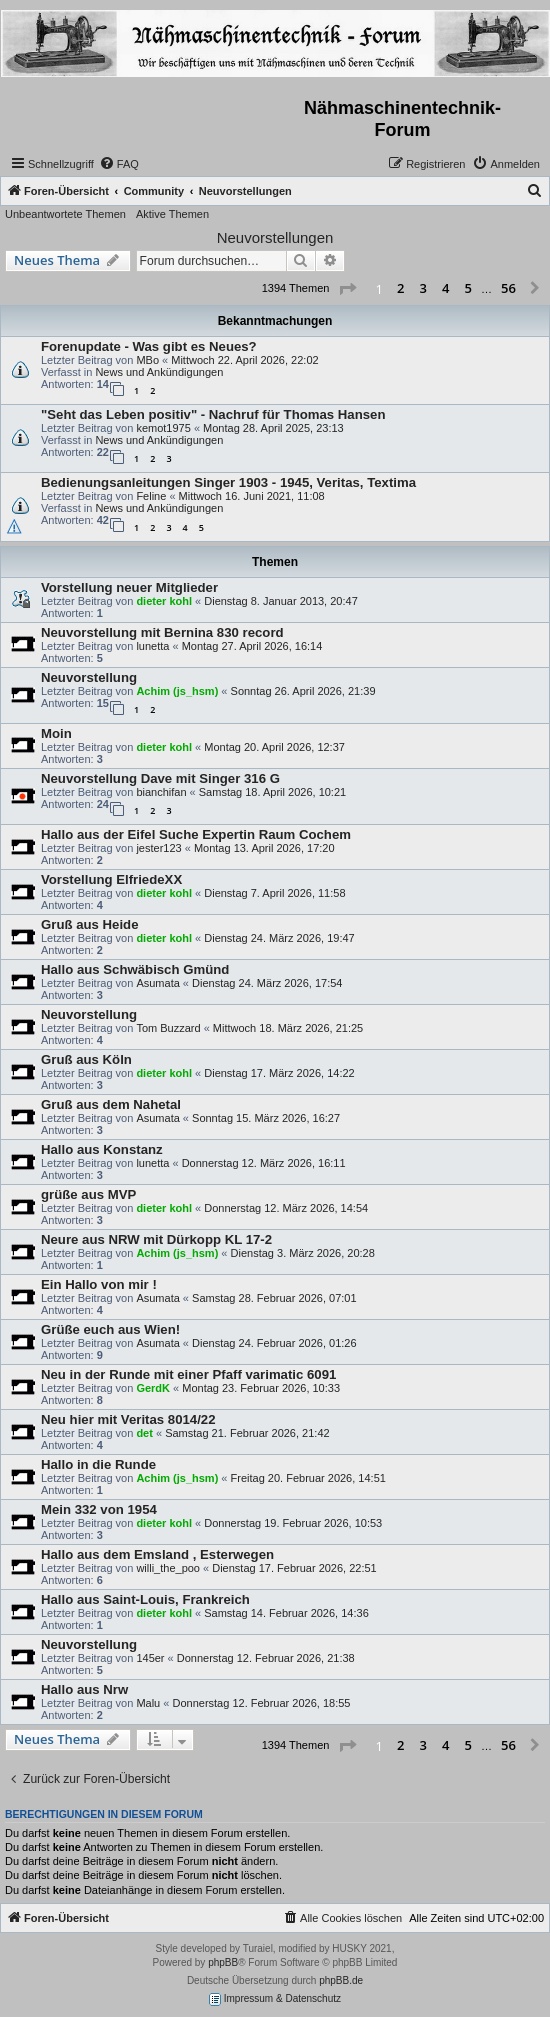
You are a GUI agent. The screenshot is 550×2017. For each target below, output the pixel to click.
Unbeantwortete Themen (65, 214)
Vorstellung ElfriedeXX (111, 879)
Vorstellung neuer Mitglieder (129, 587)
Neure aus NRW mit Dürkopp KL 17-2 (156, 1239)
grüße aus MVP (88, 1194)
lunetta (152, 646)
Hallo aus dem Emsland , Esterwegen (157, 1554)
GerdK (153, 1388)
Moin (56, 733)
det (144, 1433)
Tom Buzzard (168, 1028)
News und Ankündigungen (159, 372)
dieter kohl (164, 601)
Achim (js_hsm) (177, 691)
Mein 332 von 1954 (99, 1509)
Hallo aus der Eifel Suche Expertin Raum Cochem (196, 834)
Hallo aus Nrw (84, 1689)
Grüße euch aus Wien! (110, 1329)
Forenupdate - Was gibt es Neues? (149, 346)
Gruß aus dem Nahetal (111, 1104)
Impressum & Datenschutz (275, 1999)
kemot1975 (163, 428)
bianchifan (161, 792)
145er (150, 1658)
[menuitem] (119, 164)
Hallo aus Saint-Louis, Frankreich (145, 1599)
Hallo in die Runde (98, 1464)
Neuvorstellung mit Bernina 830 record (162, 632)
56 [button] (508, 288)
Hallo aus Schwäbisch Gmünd (135, 969)
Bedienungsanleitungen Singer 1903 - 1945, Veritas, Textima (228, 482)
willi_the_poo (168, 1568)
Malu (148, 1703)
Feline (151, 496)
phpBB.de (341, 1980)
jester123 (158, 848)
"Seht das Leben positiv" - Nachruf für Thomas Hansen (213, 414)
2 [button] (400, 288)
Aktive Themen (172, 214)
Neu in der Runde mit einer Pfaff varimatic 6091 (188, 1374)
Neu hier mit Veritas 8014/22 (128, 1419)
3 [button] (423, 288)
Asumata (157, 983)
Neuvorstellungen (275, 237)
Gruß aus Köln (86, 1059)
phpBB (223, 1962)
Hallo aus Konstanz (102, 1149)
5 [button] (468, 288)
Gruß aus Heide (89, 924)
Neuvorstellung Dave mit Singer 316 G (160, 778)
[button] (347, 289)
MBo (147, 360)
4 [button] (445, 288)
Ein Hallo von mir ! (99, 1284)
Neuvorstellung (89, 677)
